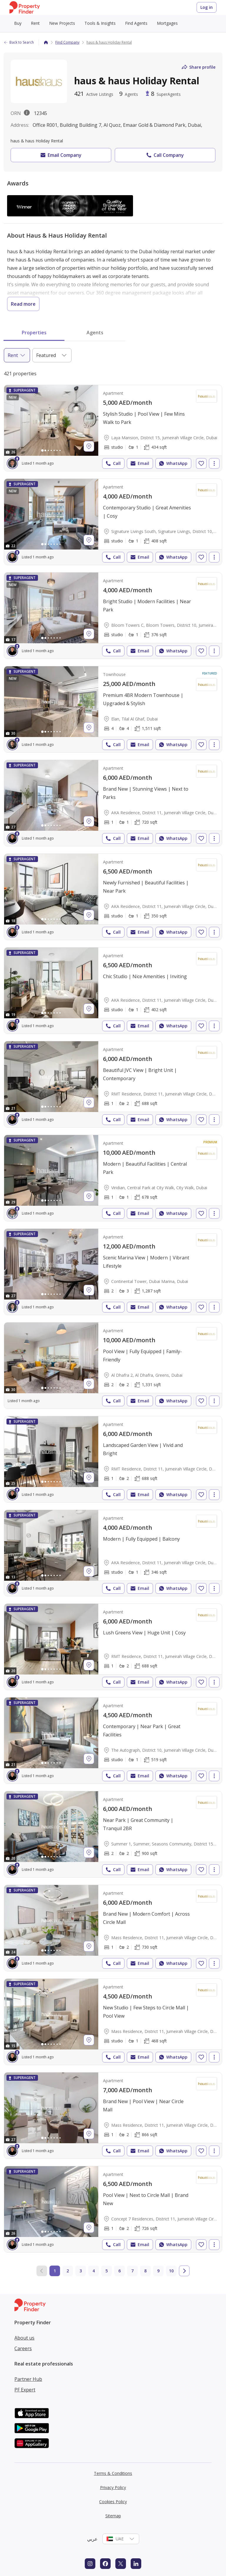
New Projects (62, 23)
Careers (23, 2348)
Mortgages (167, 23)
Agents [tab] (95, 332)
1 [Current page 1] (55, 2271)
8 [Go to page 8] (145, 2271)
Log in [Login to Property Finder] (206, 7)
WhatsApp (172, 463)
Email (139, 463)
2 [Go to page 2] (68, 2271)
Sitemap (113, 2516)
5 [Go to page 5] (106, 2271)
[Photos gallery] (51, 420)
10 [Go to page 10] (171, 2271)
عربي (92, 2539)
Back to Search (19, 42)
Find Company (67, 42)
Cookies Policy (113, 2501)
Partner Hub (28, 2379)
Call (113, 463)
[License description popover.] (26, 113)
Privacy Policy (113, 2487)
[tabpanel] (113, 1321)
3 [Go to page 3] (80, 2271)
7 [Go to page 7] (132, 2271)
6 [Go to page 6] (119, 2271)
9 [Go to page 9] (158, 2271)
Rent (35, 23)
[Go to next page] (184, 2271)
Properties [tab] (34, 332)
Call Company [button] (164, 155)
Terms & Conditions (113, 2473)
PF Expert (24, 2389)
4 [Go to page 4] (93, 2271)
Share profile (198, 67)
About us (24, 2338)
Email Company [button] (60, 155)
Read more (23, 304)
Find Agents (136, 23)
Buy (17, 23)
